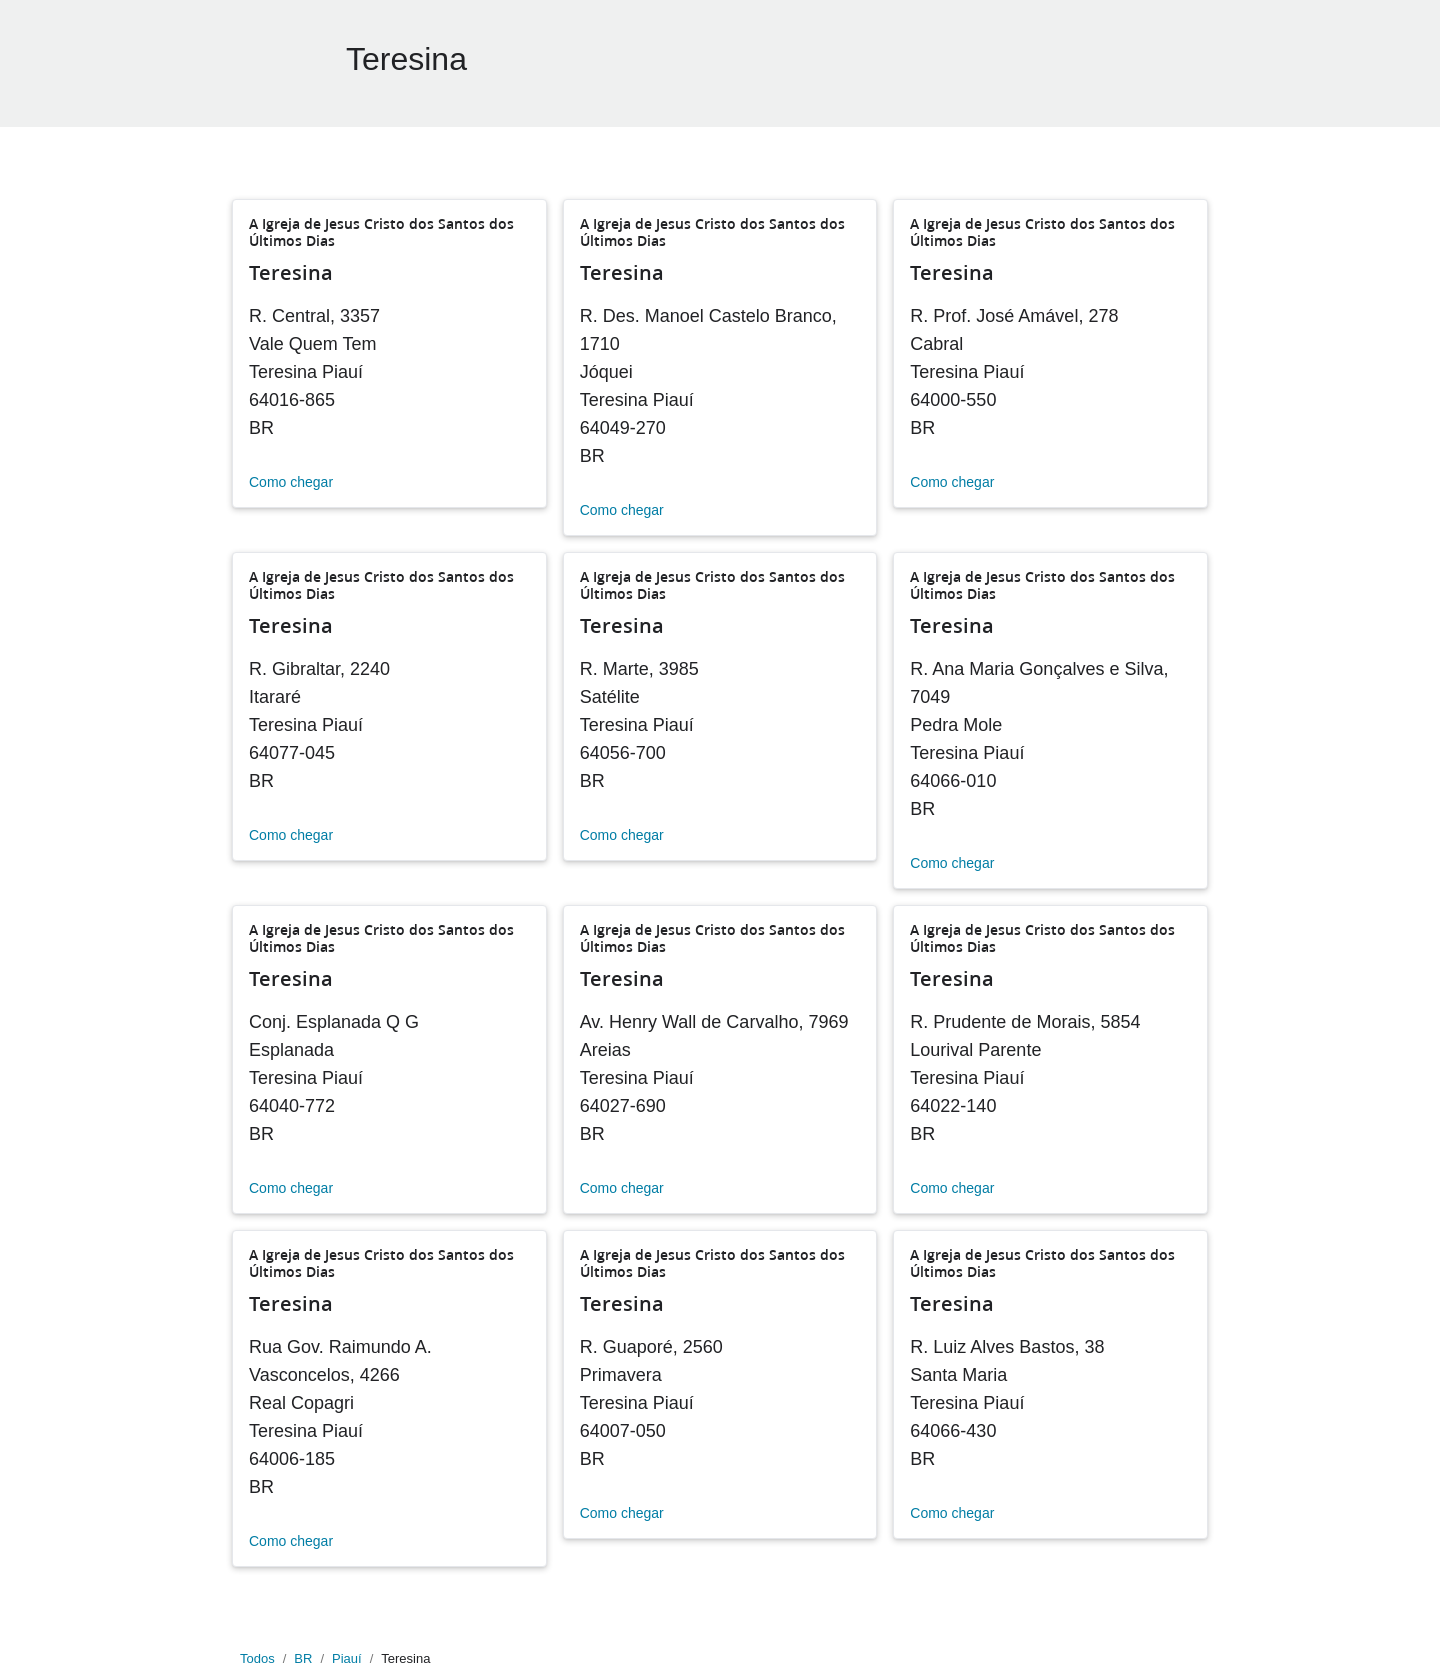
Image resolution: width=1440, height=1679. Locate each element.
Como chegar (291, 482)
